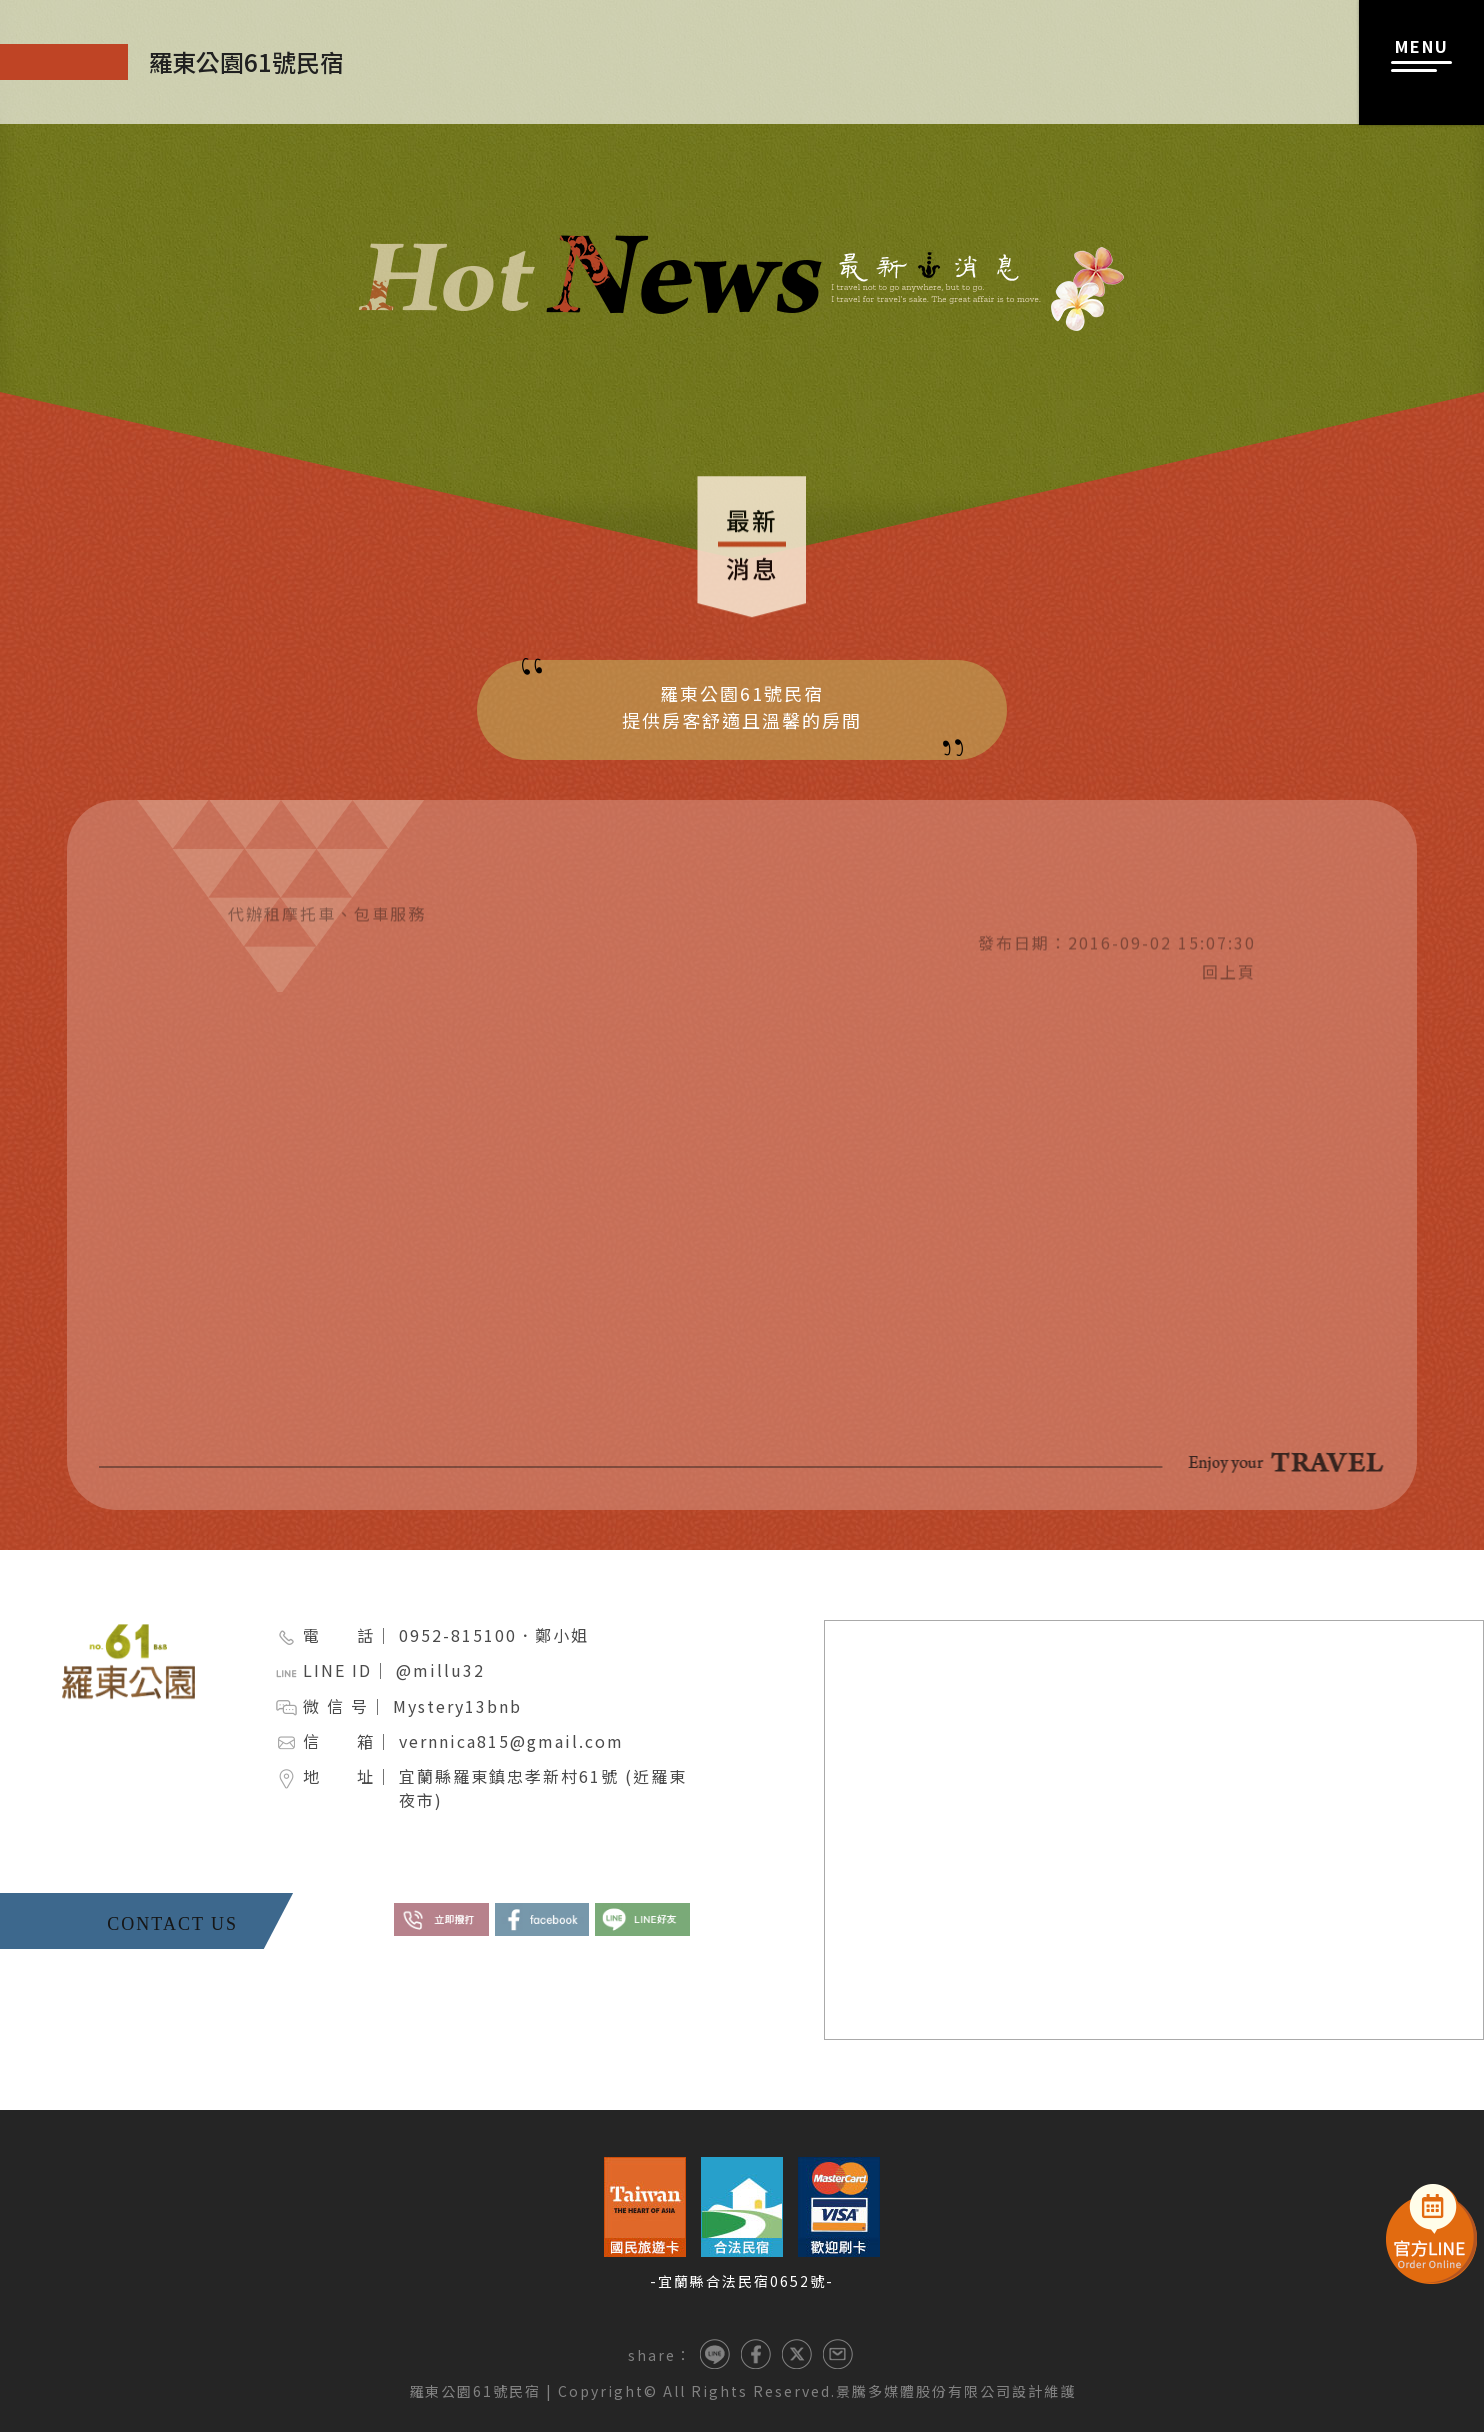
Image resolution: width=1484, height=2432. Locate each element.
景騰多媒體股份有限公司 (924, 2391)
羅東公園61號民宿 (475, 2391)
